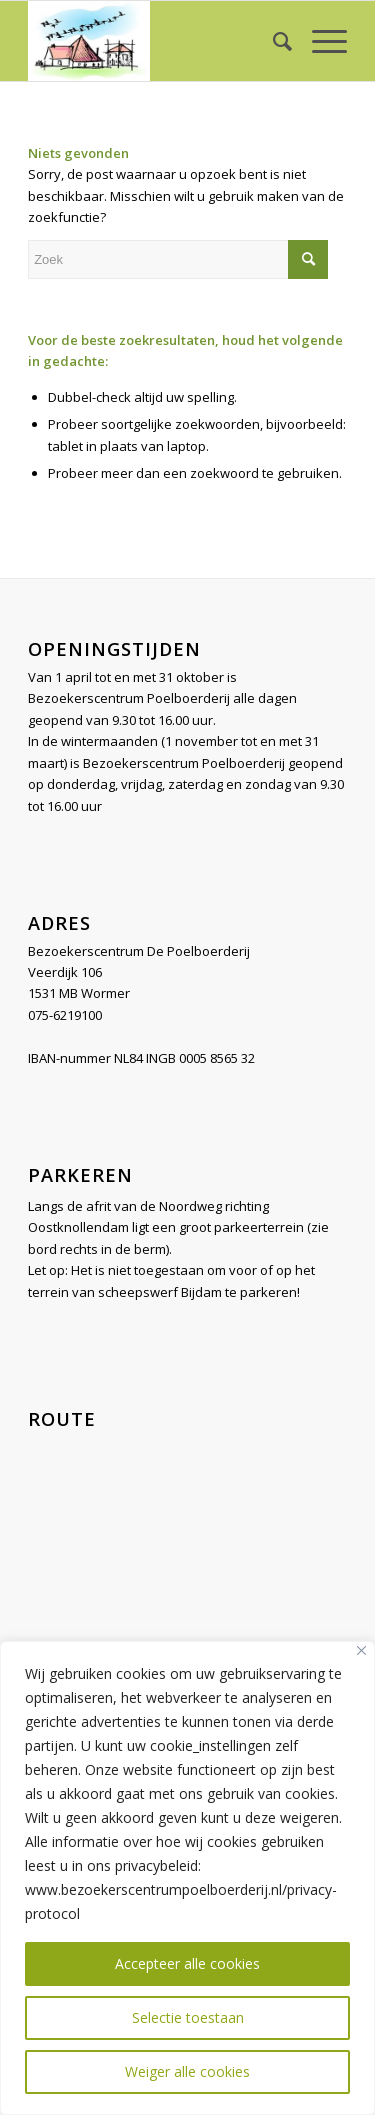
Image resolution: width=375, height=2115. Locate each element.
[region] (187, 1878)
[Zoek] (272, 41)
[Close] (361, 1650)
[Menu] (319, 41)
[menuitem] (272, 41)
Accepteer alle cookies (187, 1963)
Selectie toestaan (188, 2017)
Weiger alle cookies (187, 2071)
